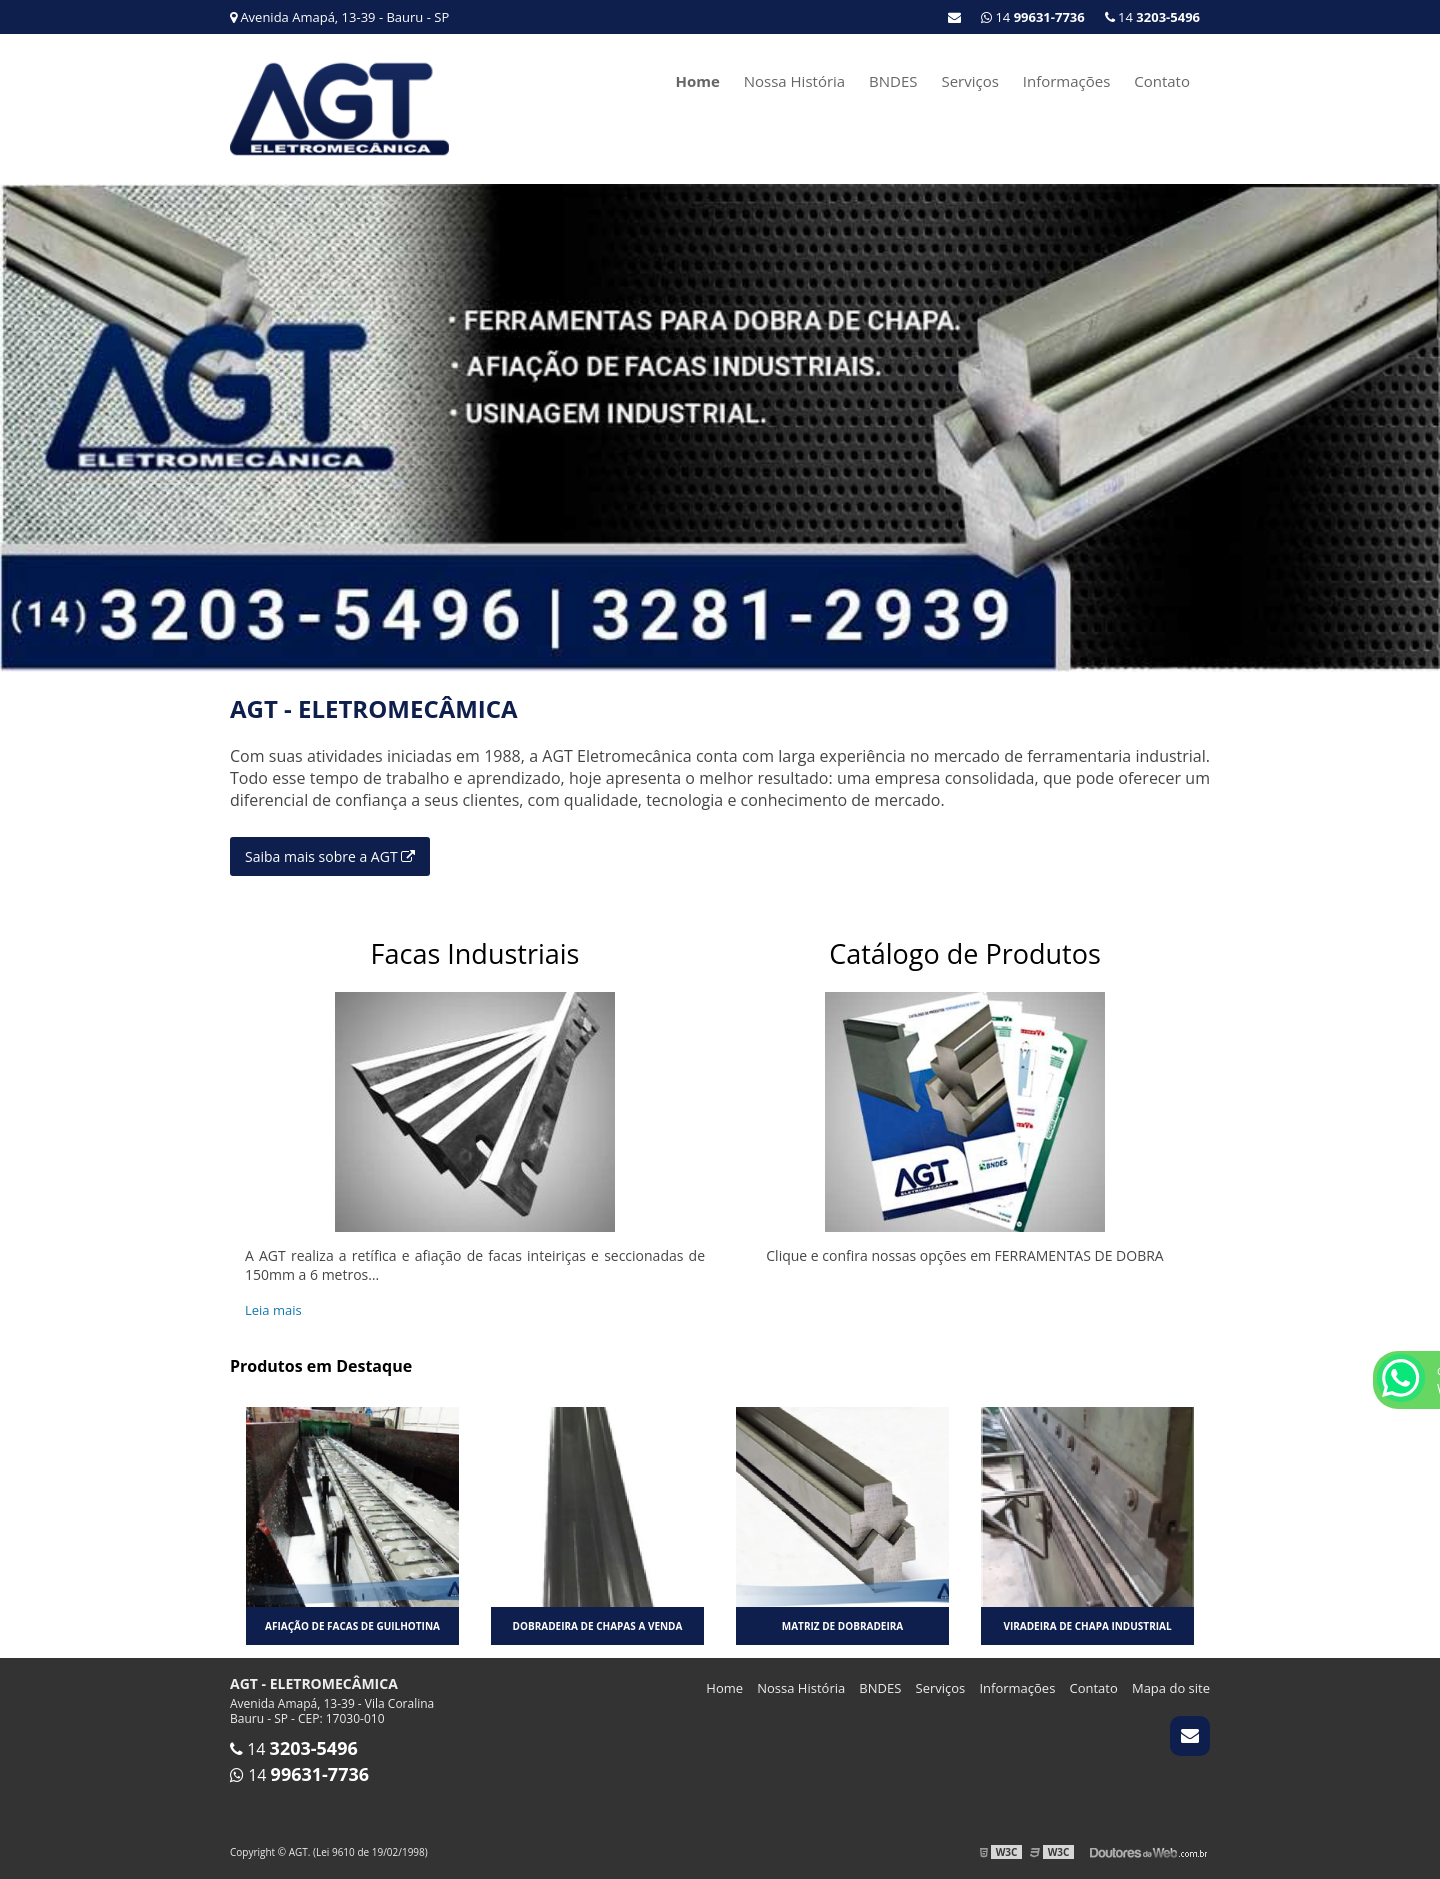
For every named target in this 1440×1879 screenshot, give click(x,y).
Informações (1067, 81)
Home (697, 81)
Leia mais (273, 1310)
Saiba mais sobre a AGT (330, 856)
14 (1152, 17)
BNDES (893, 81)
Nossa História (794, 81)
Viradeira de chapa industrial (1087, 1626)
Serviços (969, 81)
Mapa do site (1171, 1688)
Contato (1162, 81)
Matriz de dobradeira (842, 1626)
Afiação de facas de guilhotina (352, 1626)
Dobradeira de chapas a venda (598, 1626)
